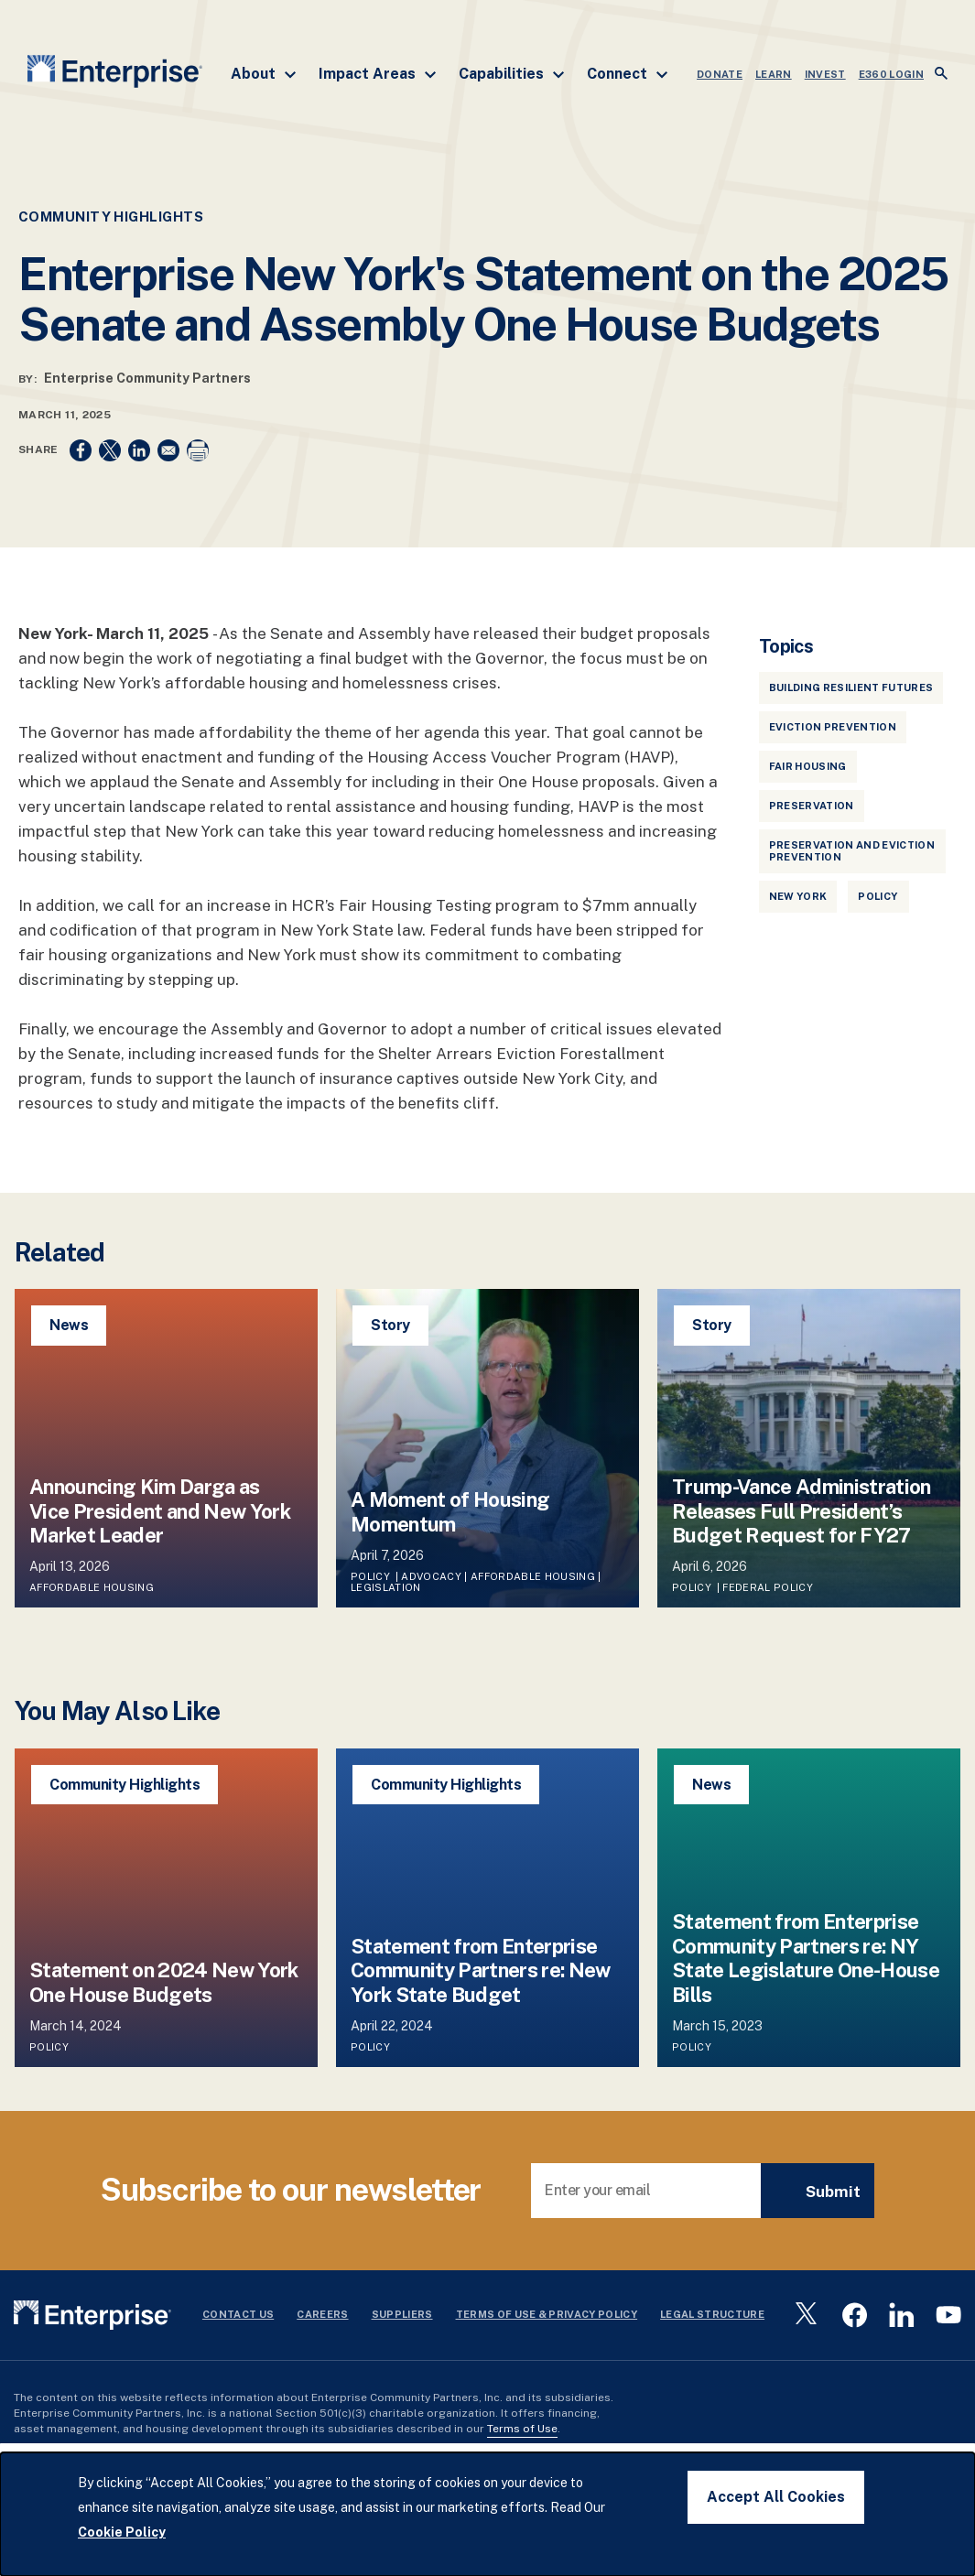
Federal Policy (767, 1587)
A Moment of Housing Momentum (450, 1511)
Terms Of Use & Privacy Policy (547, 2314)
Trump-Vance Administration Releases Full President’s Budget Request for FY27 (801, 1511)
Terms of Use (522, 2428)
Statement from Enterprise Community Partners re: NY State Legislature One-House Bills (805, 1958)
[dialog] (487, 2514)
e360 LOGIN (891, 74)
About (264, 73)
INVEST (825, 74)
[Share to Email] (168, 450)
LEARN (773, 74)
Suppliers (402, 2314)
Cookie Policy (122, 2532)
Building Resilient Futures (851, 687)
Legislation (386, 1587)
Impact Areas (378, 73)
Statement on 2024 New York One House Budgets (163, 1982)
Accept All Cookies (776, 2497)
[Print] (198, 450)
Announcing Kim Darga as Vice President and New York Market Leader (159, 1511)
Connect (627, 73)
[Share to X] (110, 450)
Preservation (811, 805)
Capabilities (512, 73)
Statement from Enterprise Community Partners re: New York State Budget (481, 1970)
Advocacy (431, 1576)
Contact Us (238, 2314)
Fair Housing (808, 766)
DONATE (719, 74)
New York (798, 896)
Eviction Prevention (832, 726)
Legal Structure (712, 2314)
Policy (878, 896)
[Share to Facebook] (81, 450)
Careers (322, 2314)
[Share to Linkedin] (139, 450)
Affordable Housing (91, 1587)
